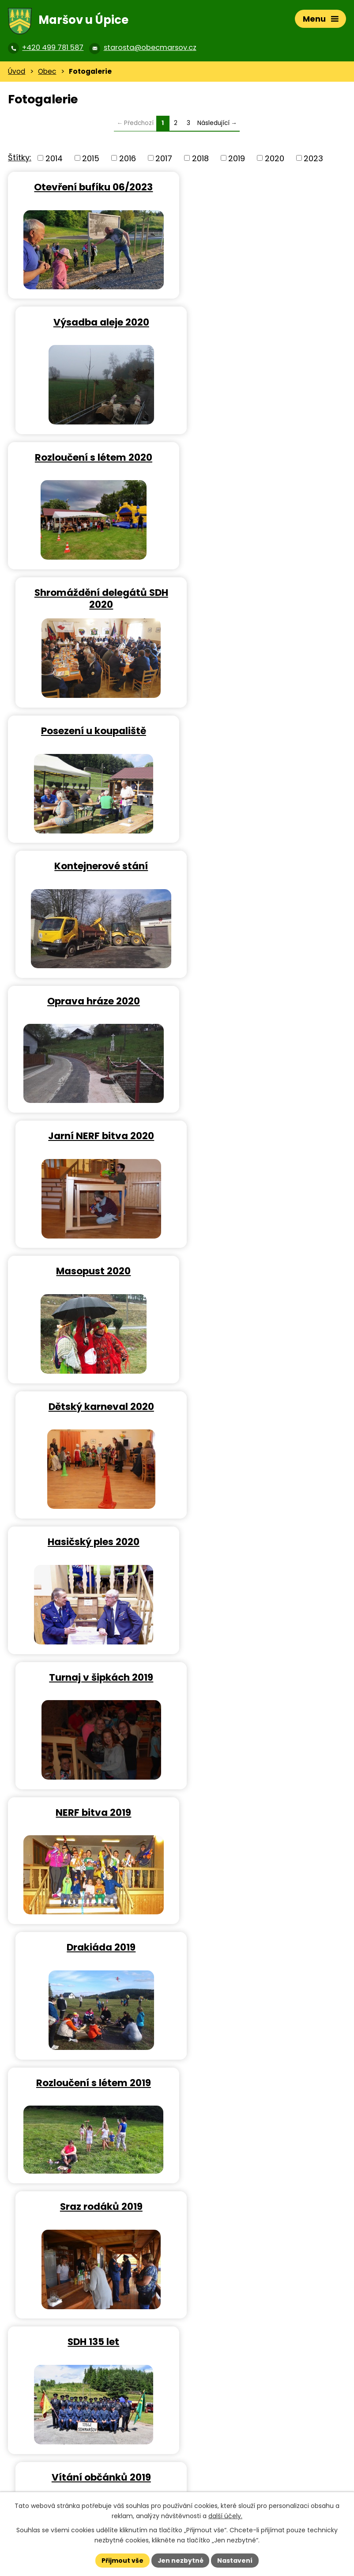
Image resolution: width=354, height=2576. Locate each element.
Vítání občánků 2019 (263, 1271)
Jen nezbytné (180, 2560)
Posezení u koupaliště (90, 461)
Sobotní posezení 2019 (90, 1542)
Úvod (16, 72)
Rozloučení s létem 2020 (90, 322)
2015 (90, 158)
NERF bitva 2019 (90, 1001)
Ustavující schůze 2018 (90, 2082)
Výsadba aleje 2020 (264, 187)
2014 (54, 158)
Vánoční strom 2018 (263, 1947)
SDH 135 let (91, 1271)
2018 (200, 158)
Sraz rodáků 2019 (263, 1136)
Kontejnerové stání (263, 461)
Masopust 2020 (90, 731)
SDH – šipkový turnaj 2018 (263, 1812)
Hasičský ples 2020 (90, 866)
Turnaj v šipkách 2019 (263, 866)
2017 (163, 158)
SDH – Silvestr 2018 (90, 1812)
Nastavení (235, 2560)
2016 (127, 158)
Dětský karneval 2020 (263, 731)
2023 (313, 158)
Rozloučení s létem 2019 (90, 1136)
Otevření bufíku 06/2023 (90, 187)
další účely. (225, 2516)
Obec (47, 72)
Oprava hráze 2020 (90, 596)
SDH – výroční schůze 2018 (90, 1947)
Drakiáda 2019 (263, 1001)
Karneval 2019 (264, 1542)
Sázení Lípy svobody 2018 (263, 2082)
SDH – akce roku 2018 (263, 1677)
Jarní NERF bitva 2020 (263, 596)
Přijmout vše (122, 2560)
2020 (274, 158)
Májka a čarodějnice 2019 (264, 1407)
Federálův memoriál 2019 (90, 1407)
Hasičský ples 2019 (90, 1677)
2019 (236, 158)
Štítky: (19, 158)
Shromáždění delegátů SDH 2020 (264, 328)
